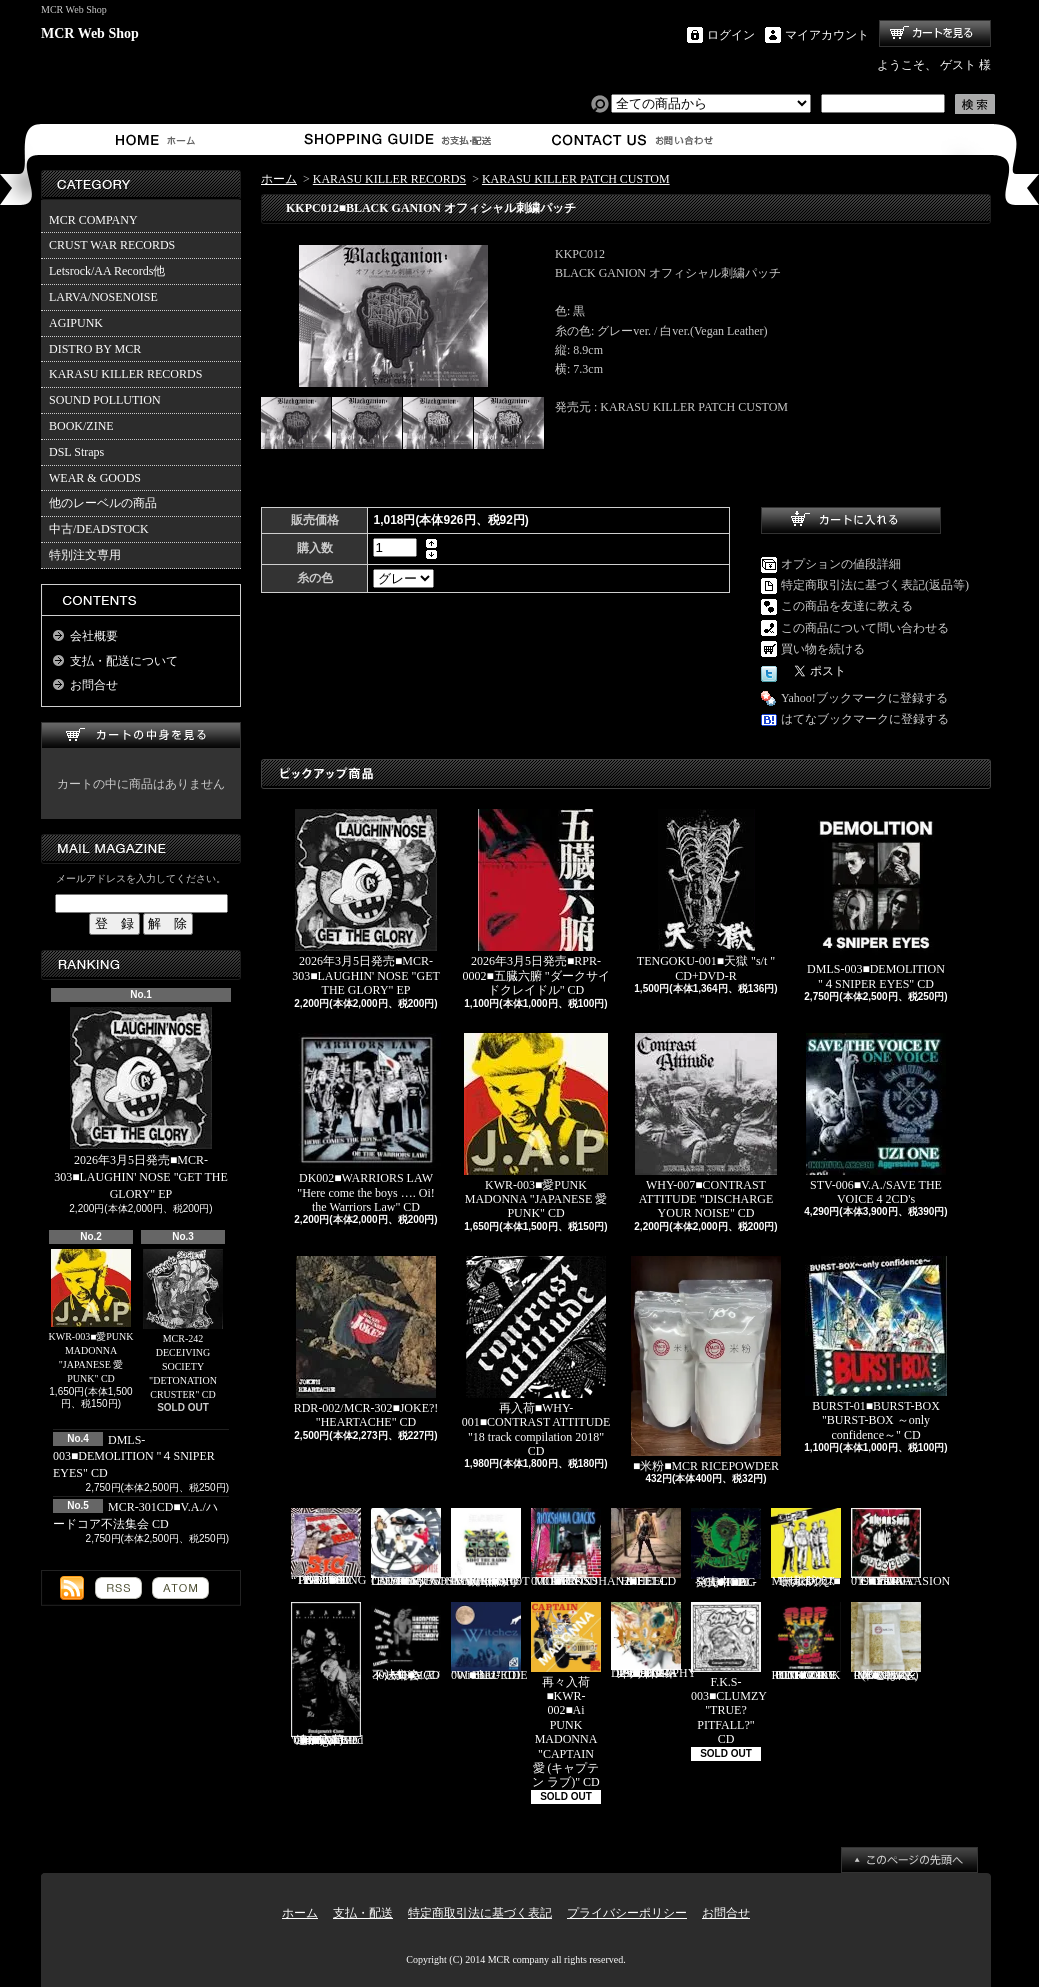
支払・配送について (396, 139)
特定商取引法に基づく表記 (480, 1913)
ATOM (180, 1588)
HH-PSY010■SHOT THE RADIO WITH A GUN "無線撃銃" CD (490, 1548)
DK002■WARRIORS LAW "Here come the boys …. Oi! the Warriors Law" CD (366, 1123)
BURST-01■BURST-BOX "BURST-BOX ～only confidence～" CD (876, 1349)
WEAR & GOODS (95, 478)
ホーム (159, 139)
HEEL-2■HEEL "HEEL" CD (646, 1548)
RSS (118, 1588)
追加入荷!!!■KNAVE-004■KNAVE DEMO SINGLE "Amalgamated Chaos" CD (327, 1674)
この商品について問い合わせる (865, 628)
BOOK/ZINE (81, 426)
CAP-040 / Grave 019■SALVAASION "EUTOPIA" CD (900, 1548)
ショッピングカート (935, 33)
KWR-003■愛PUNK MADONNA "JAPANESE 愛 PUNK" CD (91, 1317)
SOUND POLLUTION (105, 400)
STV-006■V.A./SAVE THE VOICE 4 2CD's (876, 1119)
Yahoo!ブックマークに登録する (864, 698)
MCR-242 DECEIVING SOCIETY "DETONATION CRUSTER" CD (183, 1324)
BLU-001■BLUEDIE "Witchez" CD (489, 1642)
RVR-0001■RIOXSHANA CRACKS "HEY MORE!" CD (582, 1548)
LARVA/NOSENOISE (103, 297)
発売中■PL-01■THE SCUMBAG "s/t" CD (726, 1548)
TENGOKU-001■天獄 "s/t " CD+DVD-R (706, 895)
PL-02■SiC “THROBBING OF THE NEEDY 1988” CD (328, 1547)
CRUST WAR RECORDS (112, 245)
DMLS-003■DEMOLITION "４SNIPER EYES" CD (134, 1457)
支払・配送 (363, 1913)
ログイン (731, 35)
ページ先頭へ (909, 1860)
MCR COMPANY (93, 220)
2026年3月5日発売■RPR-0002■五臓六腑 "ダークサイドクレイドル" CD (535, 903)
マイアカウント (827, 35)
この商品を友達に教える (847, 606)
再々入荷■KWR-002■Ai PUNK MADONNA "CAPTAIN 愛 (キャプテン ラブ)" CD (566, 1696)
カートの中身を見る (141, 735)
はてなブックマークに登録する (865, 719)
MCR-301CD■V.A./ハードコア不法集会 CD (406, 1642)
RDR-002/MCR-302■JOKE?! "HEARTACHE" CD (366, 1342)
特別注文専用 (85, 555)
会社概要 (94, 636)
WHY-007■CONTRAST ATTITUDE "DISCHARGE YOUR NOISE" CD (706, 1127)
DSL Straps (76, 452)
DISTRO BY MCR (95, 349)
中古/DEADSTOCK (99, 529)
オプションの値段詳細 (841, 564)
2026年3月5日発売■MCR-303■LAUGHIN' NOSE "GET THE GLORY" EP (141, 1104)
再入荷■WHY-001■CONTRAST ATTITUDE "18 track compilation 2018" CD (536, 1357)
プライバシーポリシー (627, 1913)
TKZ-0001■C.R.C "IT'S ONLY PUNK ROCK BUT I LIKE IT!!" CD (806, 1642)
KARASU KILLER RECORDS (125, 374)
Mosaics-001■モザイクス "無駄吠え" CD (806, 1548)
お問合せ (633, 139)
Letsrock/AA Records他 (107, 271)
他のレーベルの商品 (103, 503)
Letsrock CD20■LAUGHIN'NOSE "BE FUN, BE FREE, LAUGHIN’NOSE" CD (433, 1548)
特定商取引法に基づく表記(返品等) (875, 585)
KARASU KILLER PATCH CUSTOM (576, 179)
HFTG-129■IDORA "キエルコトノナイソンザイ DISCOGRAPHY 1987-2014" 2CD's (653, 1641)
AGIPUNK (76, 323)
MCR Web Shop (90, 33)
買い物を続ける (823, 649)
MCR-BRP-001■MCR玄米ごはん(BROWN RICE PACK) (886, 1642)
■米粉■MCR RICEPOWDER (706, 1364)
